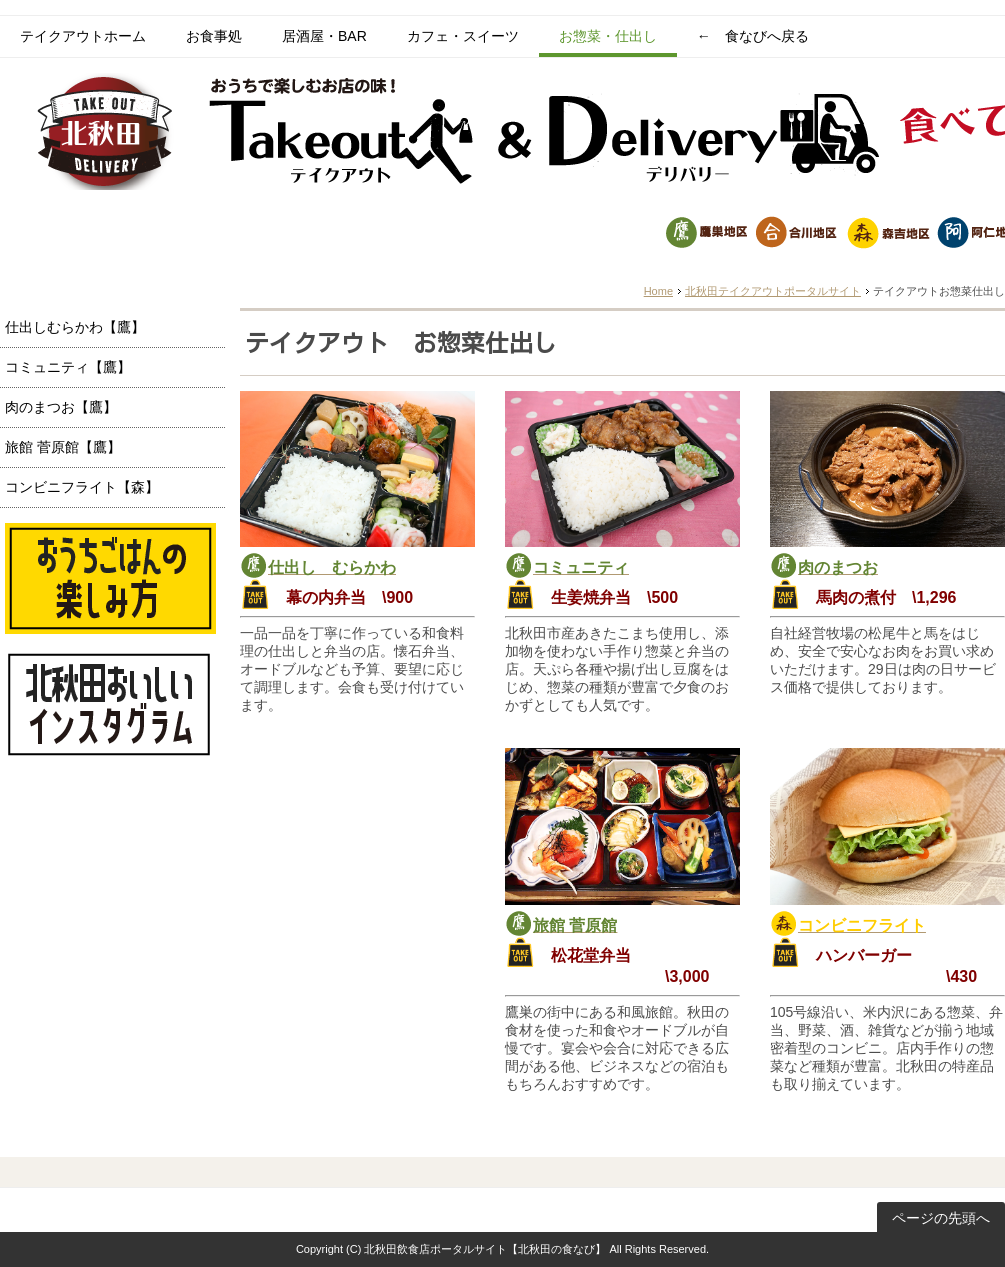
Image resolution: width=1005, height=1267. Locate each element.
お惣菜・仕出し (608, 36)
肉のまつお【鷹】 (61, 407)
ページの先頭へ (941, 1218)
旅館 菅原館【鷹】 (63, 447)
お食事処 (214, 36)
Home (658, 291)
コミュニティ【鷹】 (68, 367)
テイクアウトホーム (83, 36)
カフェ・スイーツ (463, 36)
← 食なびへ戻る (753, 36)
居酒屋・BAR (324, 36)
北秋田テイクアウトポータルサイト (773, 291)
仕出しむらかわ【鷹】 (75, 327)
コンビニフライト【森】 (82, 487)
